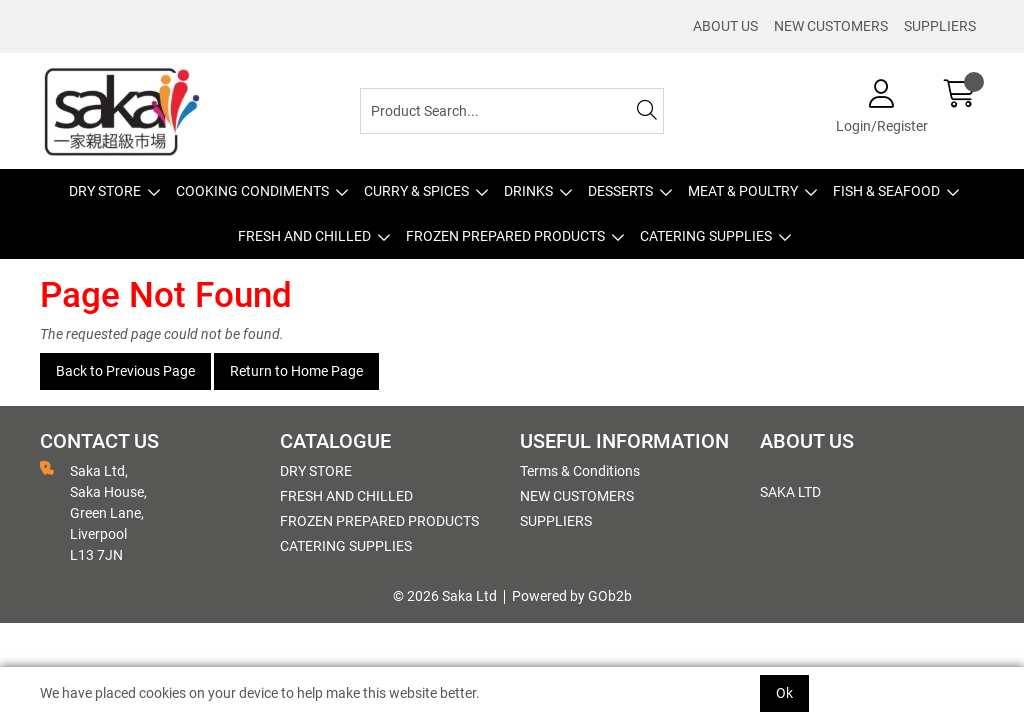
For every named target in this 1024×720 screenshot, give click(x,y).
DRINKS (528, 191)
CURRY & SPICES (416, 191)
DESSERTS (620, 191)
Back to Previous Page (125, 371)
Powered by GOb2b (572, 596)
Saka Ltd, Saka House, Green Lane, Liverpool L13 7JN (93, 512)
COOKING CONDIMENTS (252, 191)
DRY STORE (105, 191)
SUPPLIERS (940, 26)
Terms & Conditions (580, 471)
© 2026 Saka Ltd (445, 596)
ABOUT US (725, 26)
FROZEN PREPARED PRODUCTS (505, 236)
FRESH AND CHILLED (304, 236)
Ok (784, 693)
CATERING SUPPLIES (706, 236)
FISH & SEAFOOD (886, 191)
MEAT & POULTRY (743, 191)
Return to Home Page (296, 371)
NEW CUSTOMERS (831, 26)
